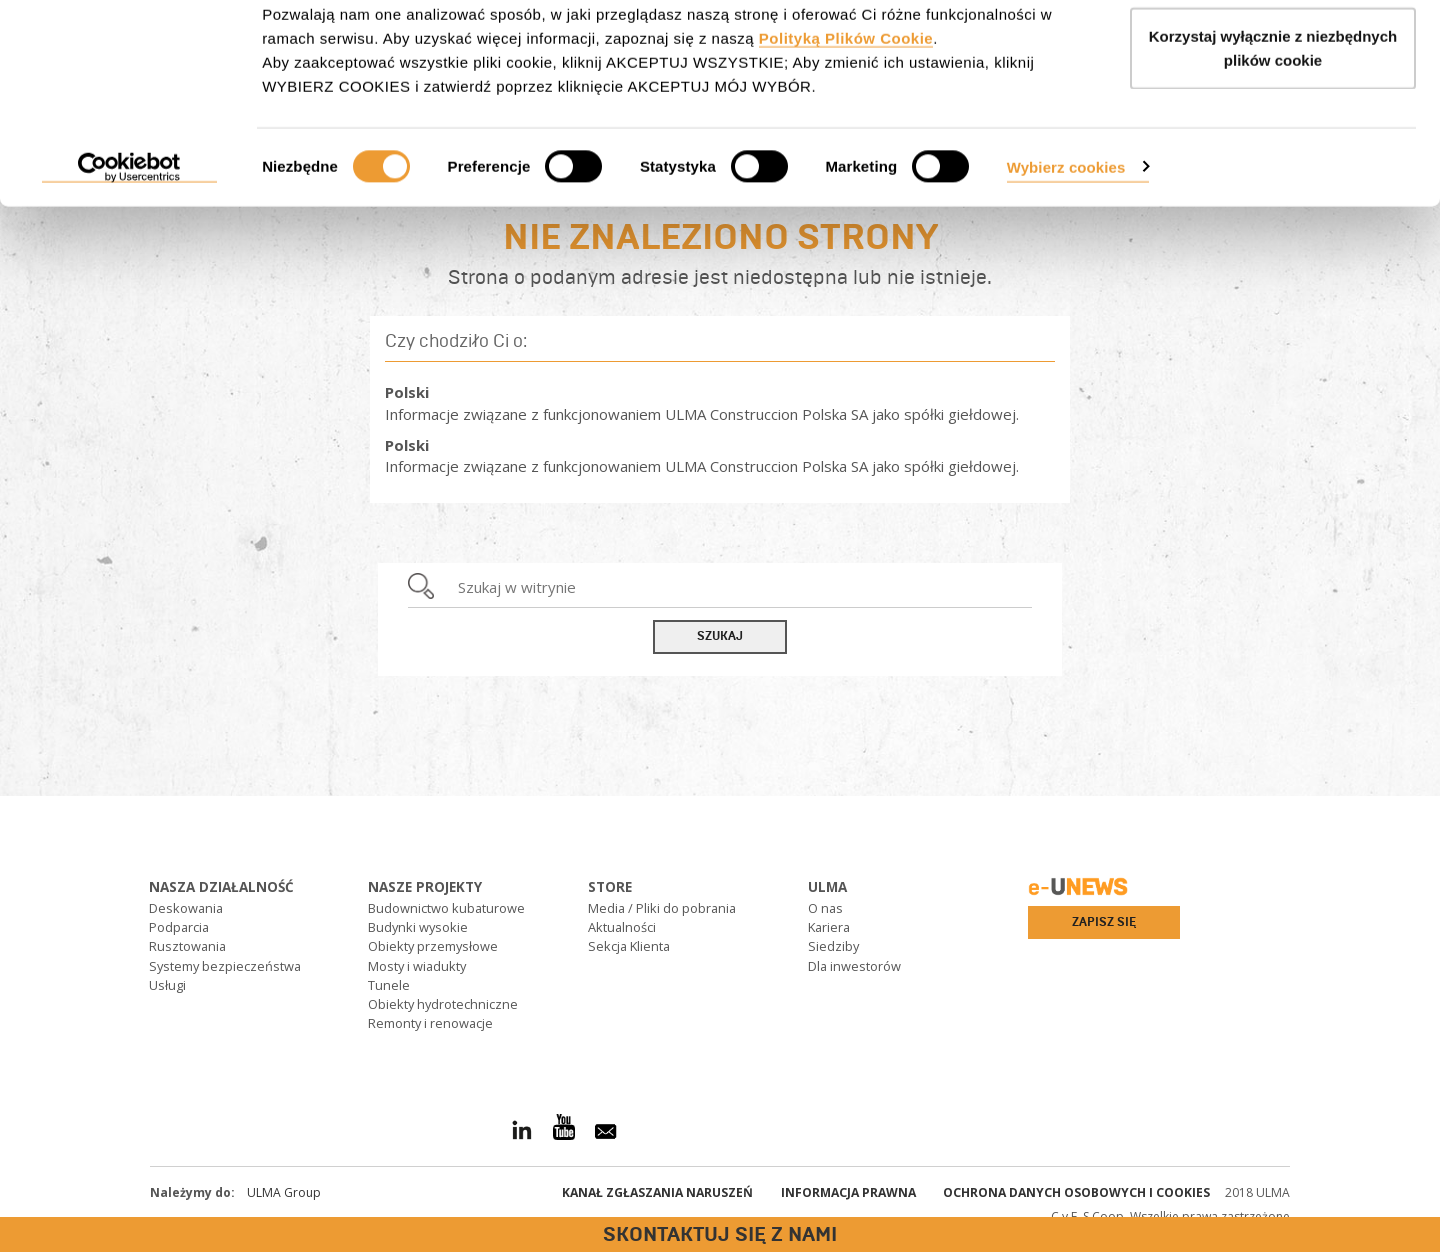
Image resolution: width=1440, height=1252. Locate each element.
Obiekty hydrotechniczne (443, 1004)
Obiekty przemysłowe (433, 946)
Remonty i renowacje (430, 1023)
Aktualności (622, 927)
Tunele (389, 985)
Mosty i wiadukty (417, 966)
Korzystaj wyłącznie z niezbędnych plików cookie (1273, 130)
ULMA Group (284, 1192)
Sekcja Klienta (629, 946)
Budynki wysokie (418, 927)
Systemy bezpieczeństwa (225, 966)
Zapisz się (1104, 922)
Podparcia (179, 927)
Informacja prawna (848, 1192)
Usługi (167, 985)
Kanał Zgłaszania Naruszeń (657, 1192)
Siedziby (833, 946)
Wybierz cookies (1066, 248)
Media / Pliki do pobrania (662, 908)
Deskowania (186, 908)
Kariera (829, 927)
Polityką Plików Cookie (846, 120)
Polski (407, 392)
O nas (825, 908)
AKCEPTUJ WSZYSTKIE (1273, 52)
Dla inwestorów (854, 966)
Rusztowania (187, 946)
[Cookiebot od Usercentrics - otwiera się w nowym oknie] (129, 250)
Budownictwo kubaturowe (446, 908)
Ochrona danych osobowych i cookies (1076, 1192)
